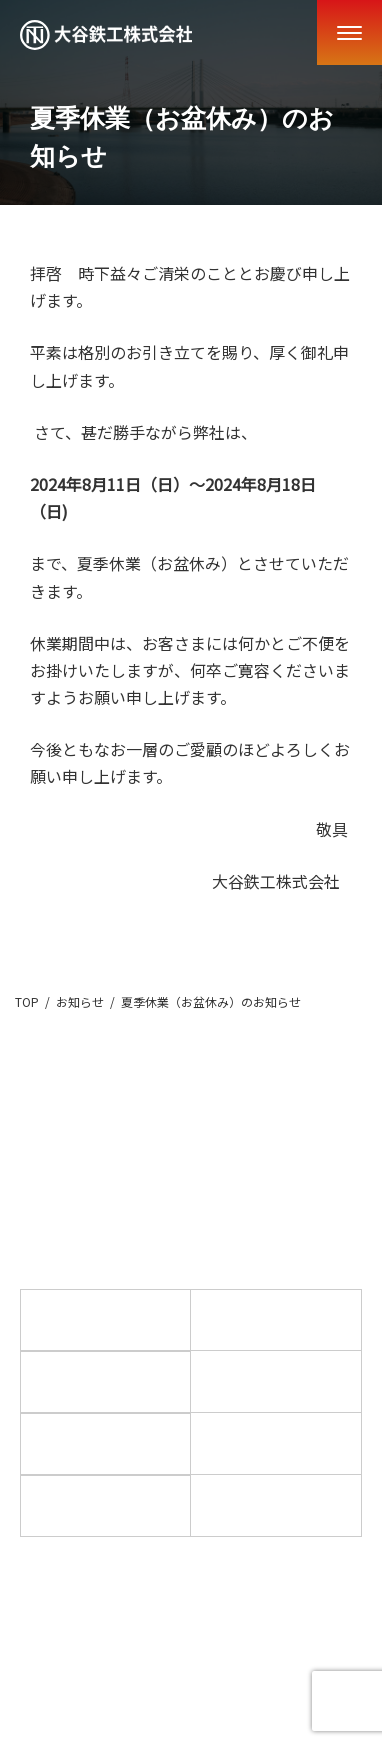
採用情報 (106, 1505)
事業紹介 (276, 1319)
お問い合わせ (276, 1504)
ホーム (106, 1319)
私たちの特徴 (106, 1443)
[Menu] (349, 32)
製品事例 (106, 1381)
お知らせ (276, 1380)
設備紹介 (276, 1442)
